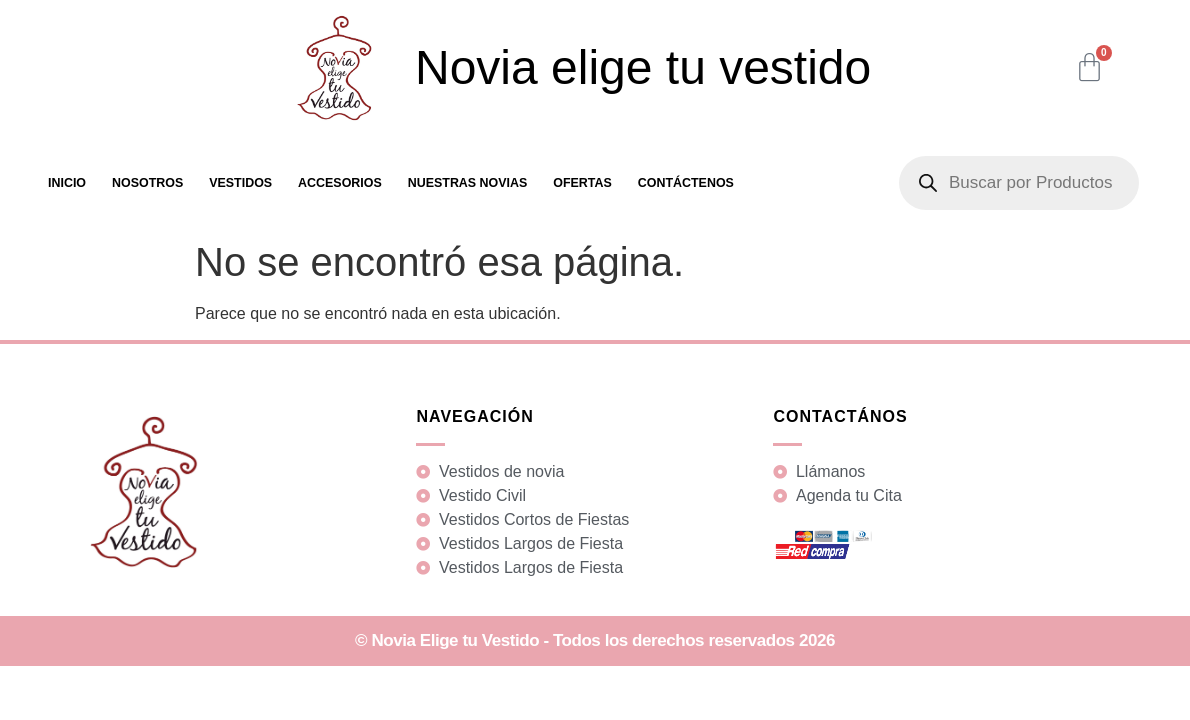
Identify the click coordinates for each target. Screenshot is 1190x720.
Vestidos (240, 183)
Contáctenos (686, 183)
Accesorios (340, 183)
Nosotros (147, 183)
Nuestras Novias (468, 183)
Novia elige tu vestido (643, 67)
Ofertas (582, 183)
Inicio (67, 183)
